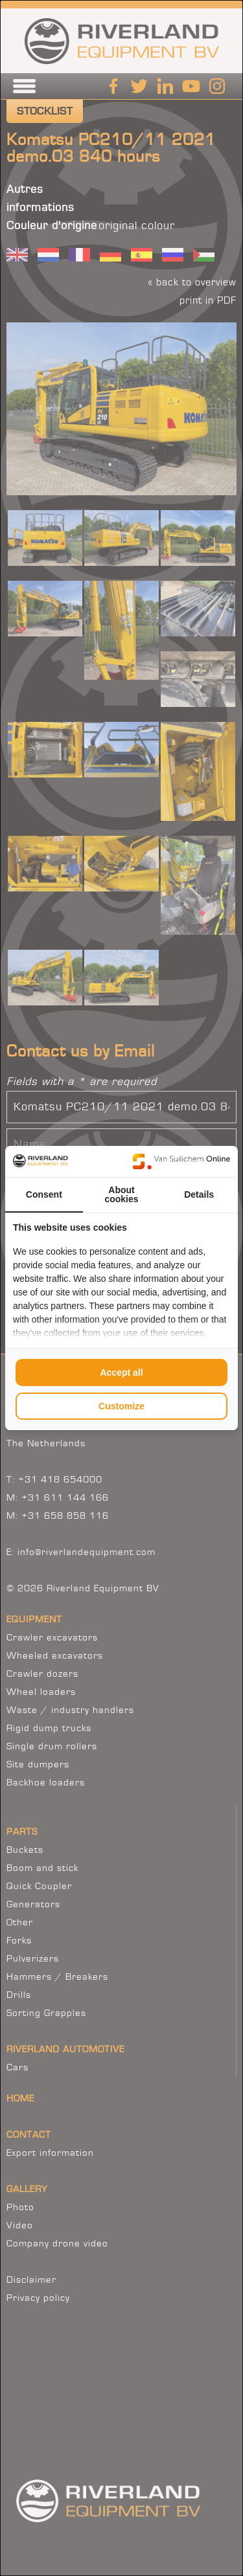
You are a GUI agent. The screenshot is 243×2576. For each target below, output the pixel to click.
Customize (121, 1406)
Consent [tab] (44, 1194)
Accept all (121, 1372)
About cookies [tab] (121, 1194)
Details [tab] (199, 1194)
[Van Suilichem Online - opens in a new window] (181, 1161)
